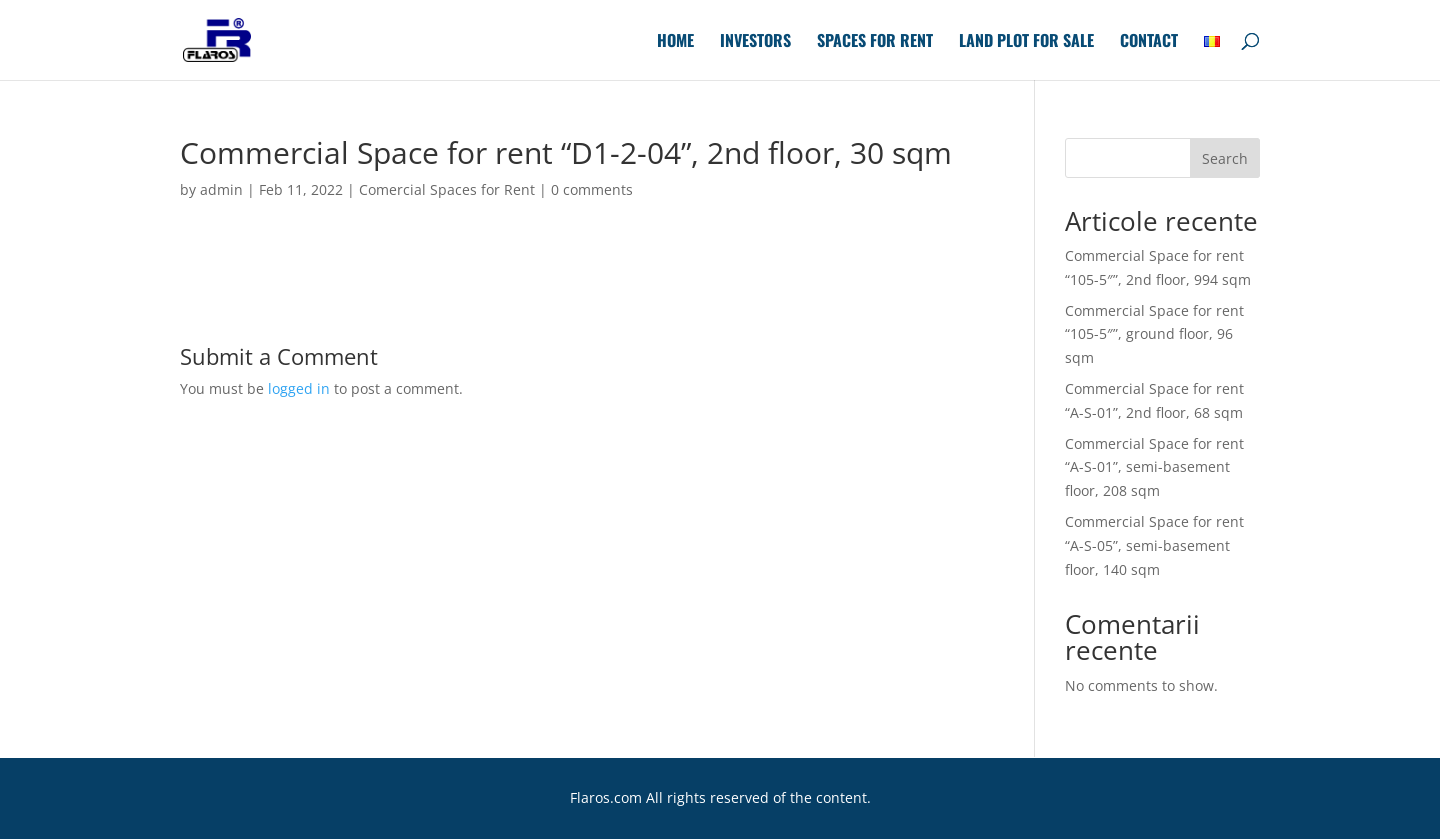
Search (1225, 158)
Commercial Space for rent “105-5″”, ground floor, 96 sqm (1154, 334)
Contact (1149, 42)
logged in (299, 388)
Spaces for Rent (875, 42)
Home (675, 42)
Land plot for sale (1026, 42)
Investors (755, 42)
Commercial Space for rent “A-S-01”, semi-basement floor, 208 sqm (1154, 467)
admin (221, 189)
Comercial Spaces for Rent (447, 189)
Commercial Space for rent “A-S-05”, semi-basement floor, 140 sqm (1154, 545)
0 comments (592, 189)
